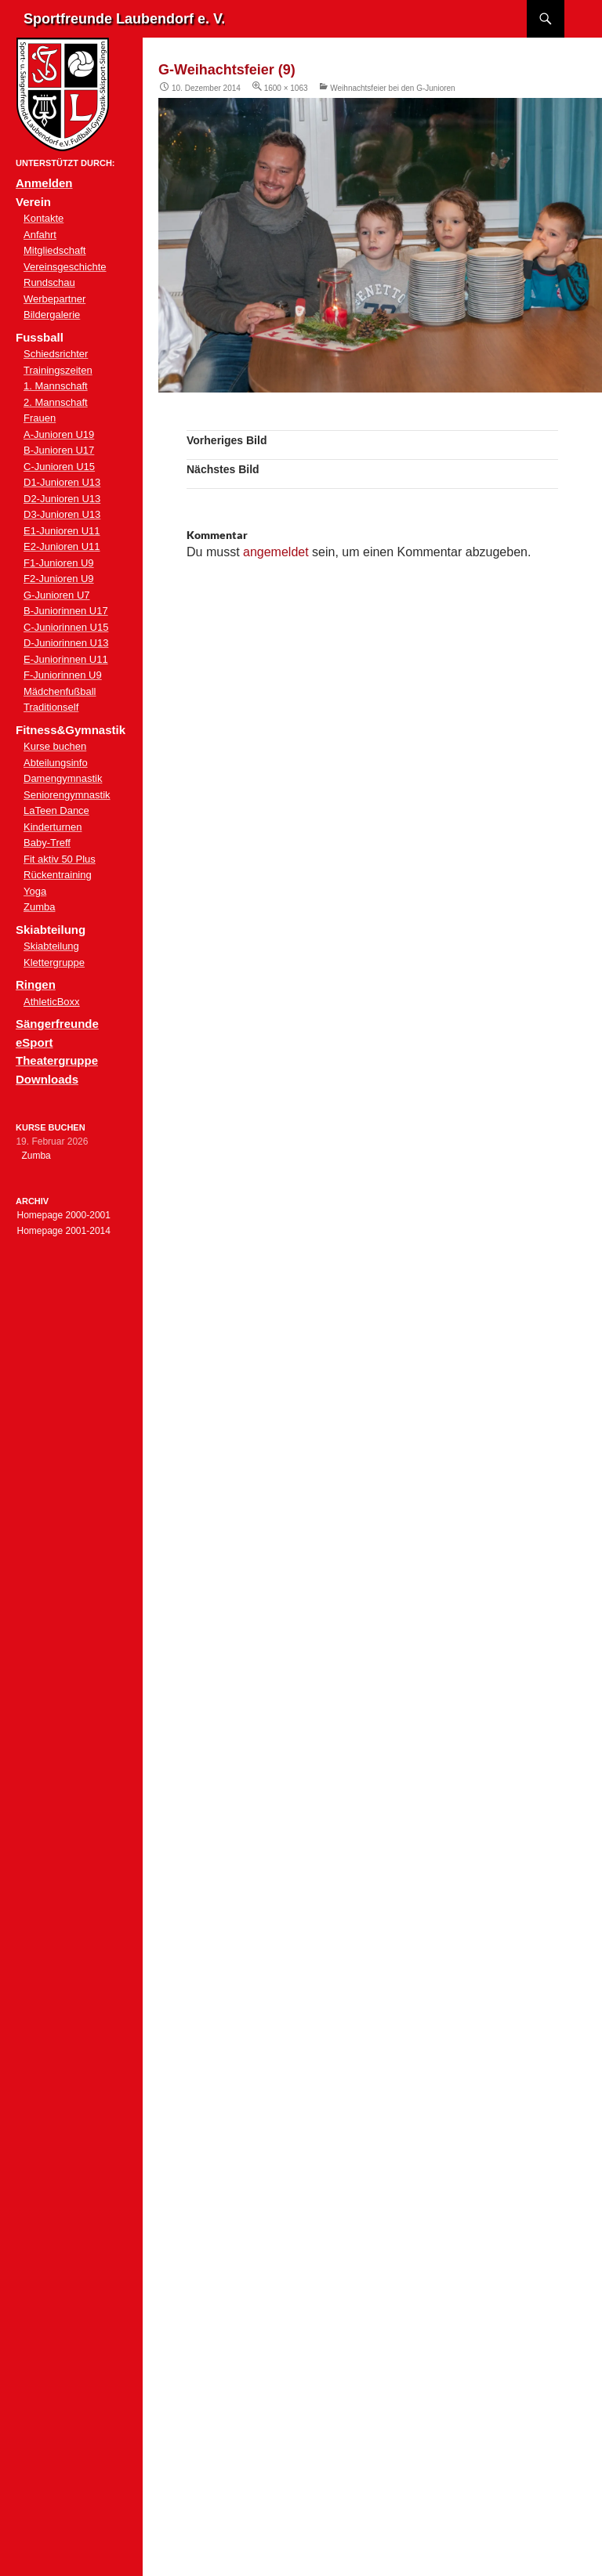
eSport (34, 1042)
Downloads (47, 1079)
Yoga (35, 891)
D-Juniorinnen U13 (66, 643)
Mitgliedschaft (54, 250)
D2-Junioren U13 (62, 499)
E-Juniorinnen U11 (66, 659)
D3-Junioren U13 (62, 514)
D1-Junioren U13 (62, 482)
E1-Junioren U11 (62, 531)
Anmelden (44, 183)
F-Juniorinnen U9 (63, 675)
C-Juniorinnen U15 (66, 627)
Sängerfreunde (57, 1023)
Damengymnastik (63, 778)
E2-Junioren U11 (62, 546)
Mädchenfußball (60, 691)
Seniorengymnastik (67, 795)
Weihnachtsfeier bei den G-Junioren (392, 88)
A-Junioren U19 (59, 434)
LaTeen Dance (56, 810)
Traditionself (51, 707)
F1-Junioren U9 (59, 563)
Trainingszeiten (58, 370)
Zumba (39, 907)
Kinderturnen (53, 827)
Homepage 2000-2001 (63, 1215)
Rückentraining (58, 875)
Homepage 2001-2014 (63, 1230)
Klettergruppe (54, 962)
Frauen (40, 418)
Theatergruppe (57, 1060)
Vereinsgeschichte (65, 267)
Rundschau (49, 282)
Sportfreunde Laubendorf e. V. (124, 19)
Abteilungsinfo (56, 763)
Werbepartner (54, 299)
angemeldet (276, 552)
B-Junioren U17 (59, 450)
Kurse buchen (55, 746)
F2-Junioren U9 (59, 578)
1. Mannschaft (56, 386)
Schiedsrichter (56, 354)
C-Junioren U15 (59, 466)
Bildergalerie (52, 314)
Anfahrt (40, 235)
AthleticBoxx (52, 1002)
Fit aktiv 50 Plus (60, 859)
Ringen (36, 984)
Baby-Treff (47, 842)
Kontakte (43, 218)
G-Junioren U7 (57, 595)
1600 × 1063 (286, 88)
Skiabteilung (51, 946)
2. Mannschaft (56, 402)
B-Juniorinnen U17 (66, 611)
